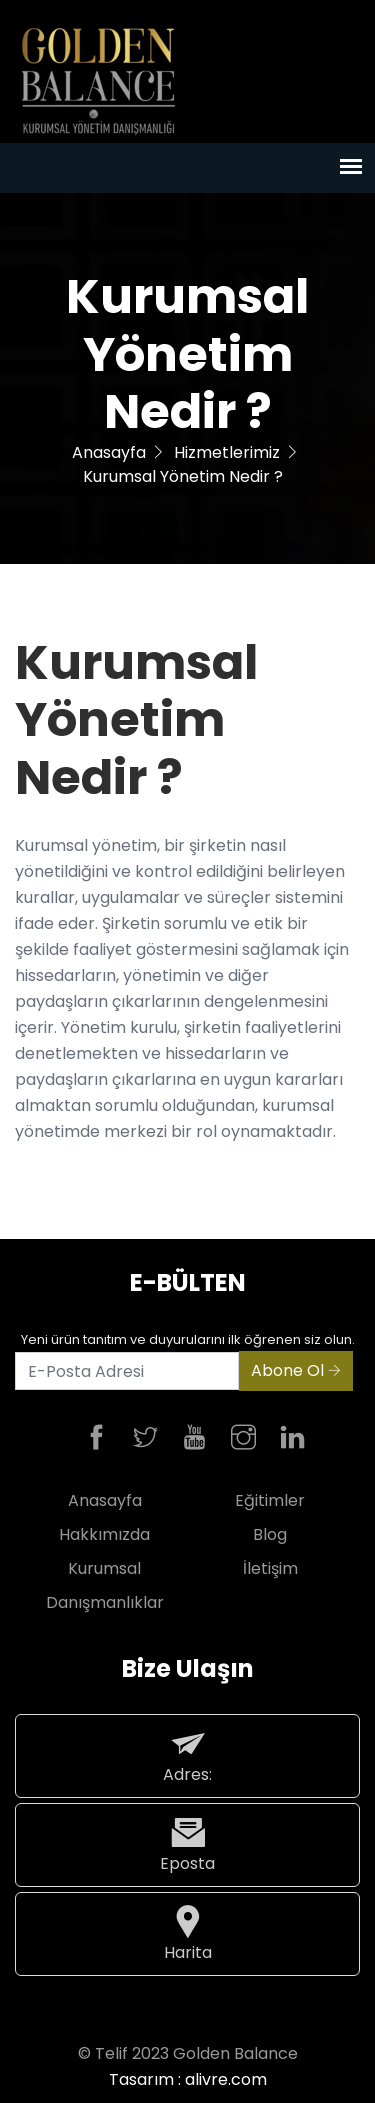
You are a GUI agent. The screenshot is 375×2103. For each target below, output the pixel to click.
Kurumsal (104, 1568)
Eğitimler (270, 1500)
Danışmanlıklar (105, 1602)
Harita (187, 1933)
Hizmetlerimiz (227, 452)
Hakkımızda (104, 1534)
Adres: (187, 1755)
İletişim (270, 1568)
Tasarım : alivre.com (188, 2079)
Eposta (187, 1844)
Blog (270, 1534)
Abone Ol (296, 1370)
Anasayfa (109, 452)
